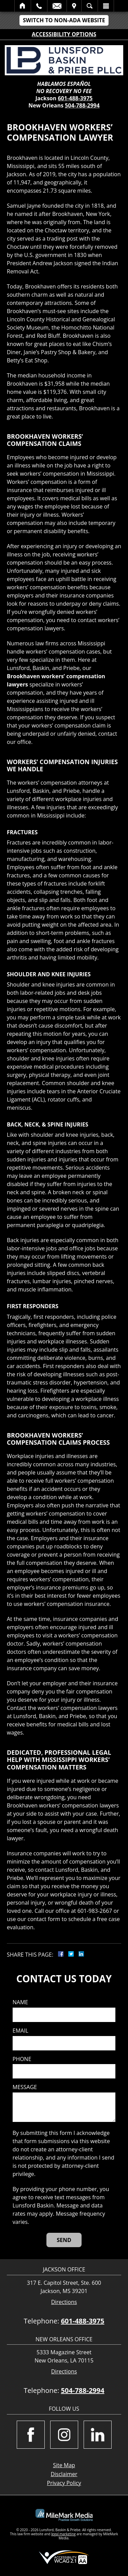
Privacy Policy (64, 2483)
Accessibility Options (64, 34)
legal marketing (63, 2534)
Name (20, 2002)
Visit (74, 6)
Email (57, 6)
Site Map (64, 2465)
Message (25, 2087)
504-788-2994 (82, 105)
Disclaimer (64, 2474)
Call (39, 6)
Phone (22, 2059)
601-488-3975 (75, 98)
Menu (106, 6)
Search (90, 6)
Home (23, 6)
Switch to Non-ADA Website (64, 20)
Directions (64, 2302)
